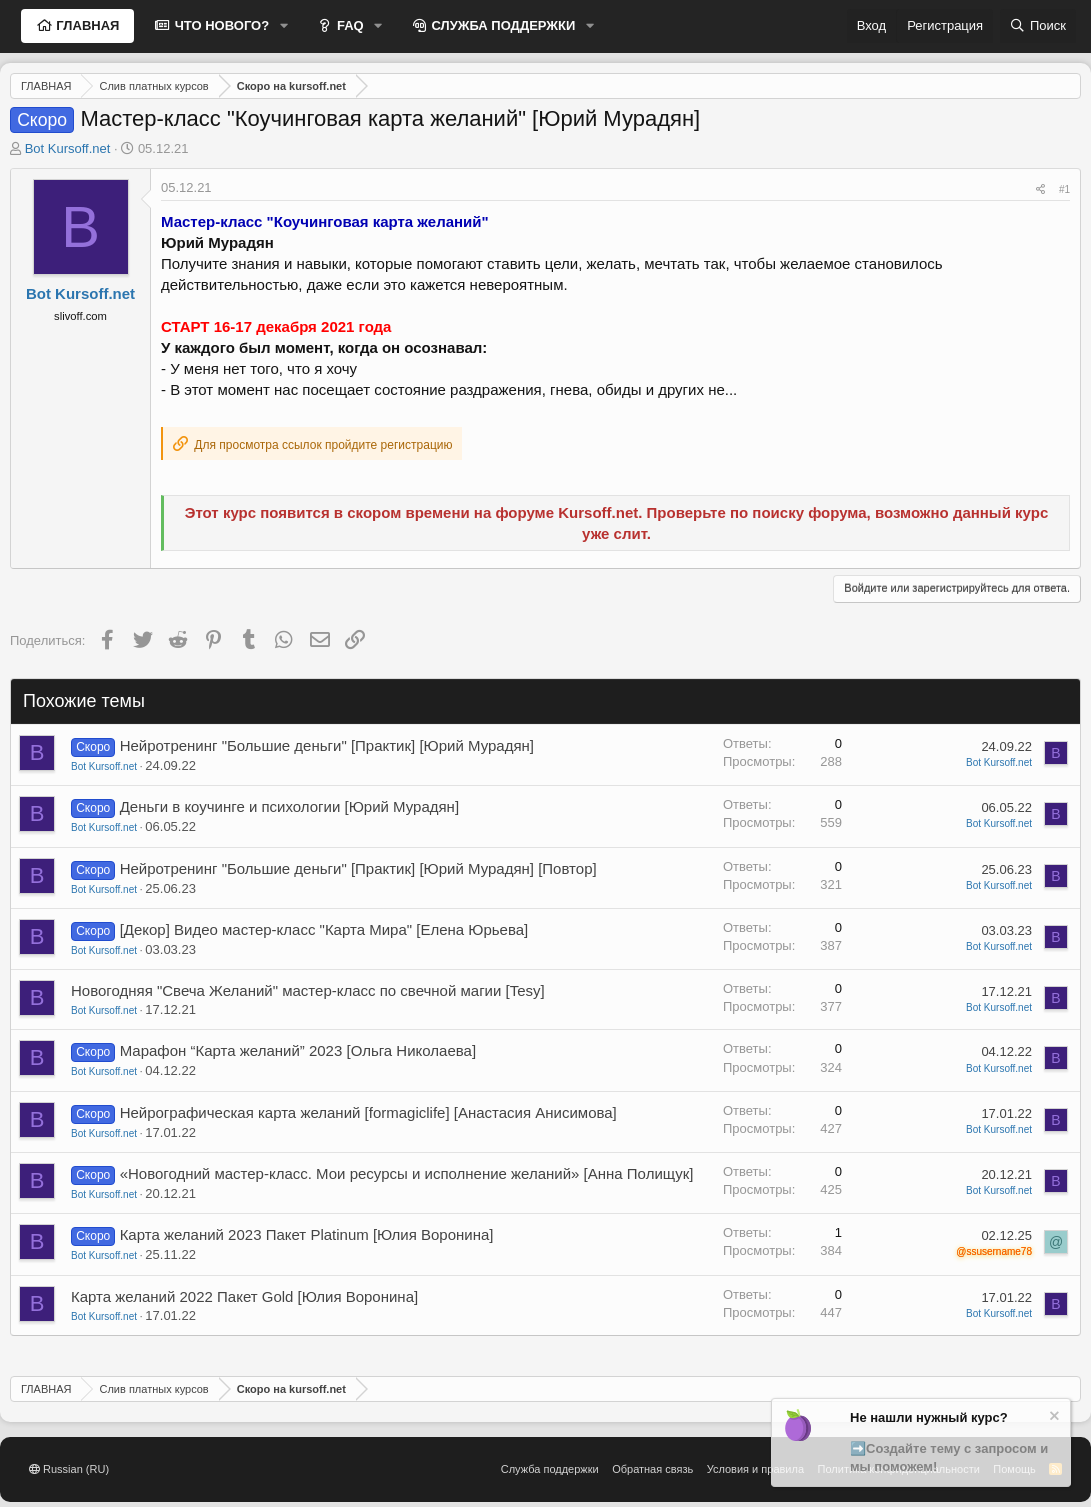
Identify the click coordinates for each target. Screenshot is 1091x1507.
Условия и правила (755, 1469)
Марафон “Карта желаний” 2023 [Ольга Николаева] (298, 1050)
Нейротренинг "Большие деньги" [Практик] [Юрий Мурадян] (327, 745)
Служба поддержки (550, 1469)
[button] (284, 26)
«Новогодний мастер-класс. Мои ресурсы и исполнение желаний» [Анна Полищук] (407, 1173)
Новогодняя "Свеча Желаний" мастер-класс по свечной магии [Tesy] (308, 990)
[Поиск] (1038, 26)
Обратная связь (652, 1469)
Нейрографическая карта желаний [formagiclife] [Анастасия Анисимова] (368, 1112)
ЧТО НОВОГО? (220, 25)
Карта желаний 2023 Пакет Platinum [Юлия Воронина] (307, 1234)
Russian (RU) (69, 1469)
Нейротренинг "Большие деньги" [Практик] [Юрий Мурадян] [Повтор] (358, 868)
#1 (1064, 189)
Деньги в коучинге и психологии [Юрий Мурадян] (289, 806)
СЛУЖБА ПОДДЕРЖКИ (502, 25)
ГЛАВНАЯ (86, 25)
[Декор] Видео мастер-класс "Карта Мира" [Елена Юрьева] (324, 929)
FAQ (348, 25)
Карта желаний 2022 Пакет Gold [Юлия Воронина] (244, 1296)
